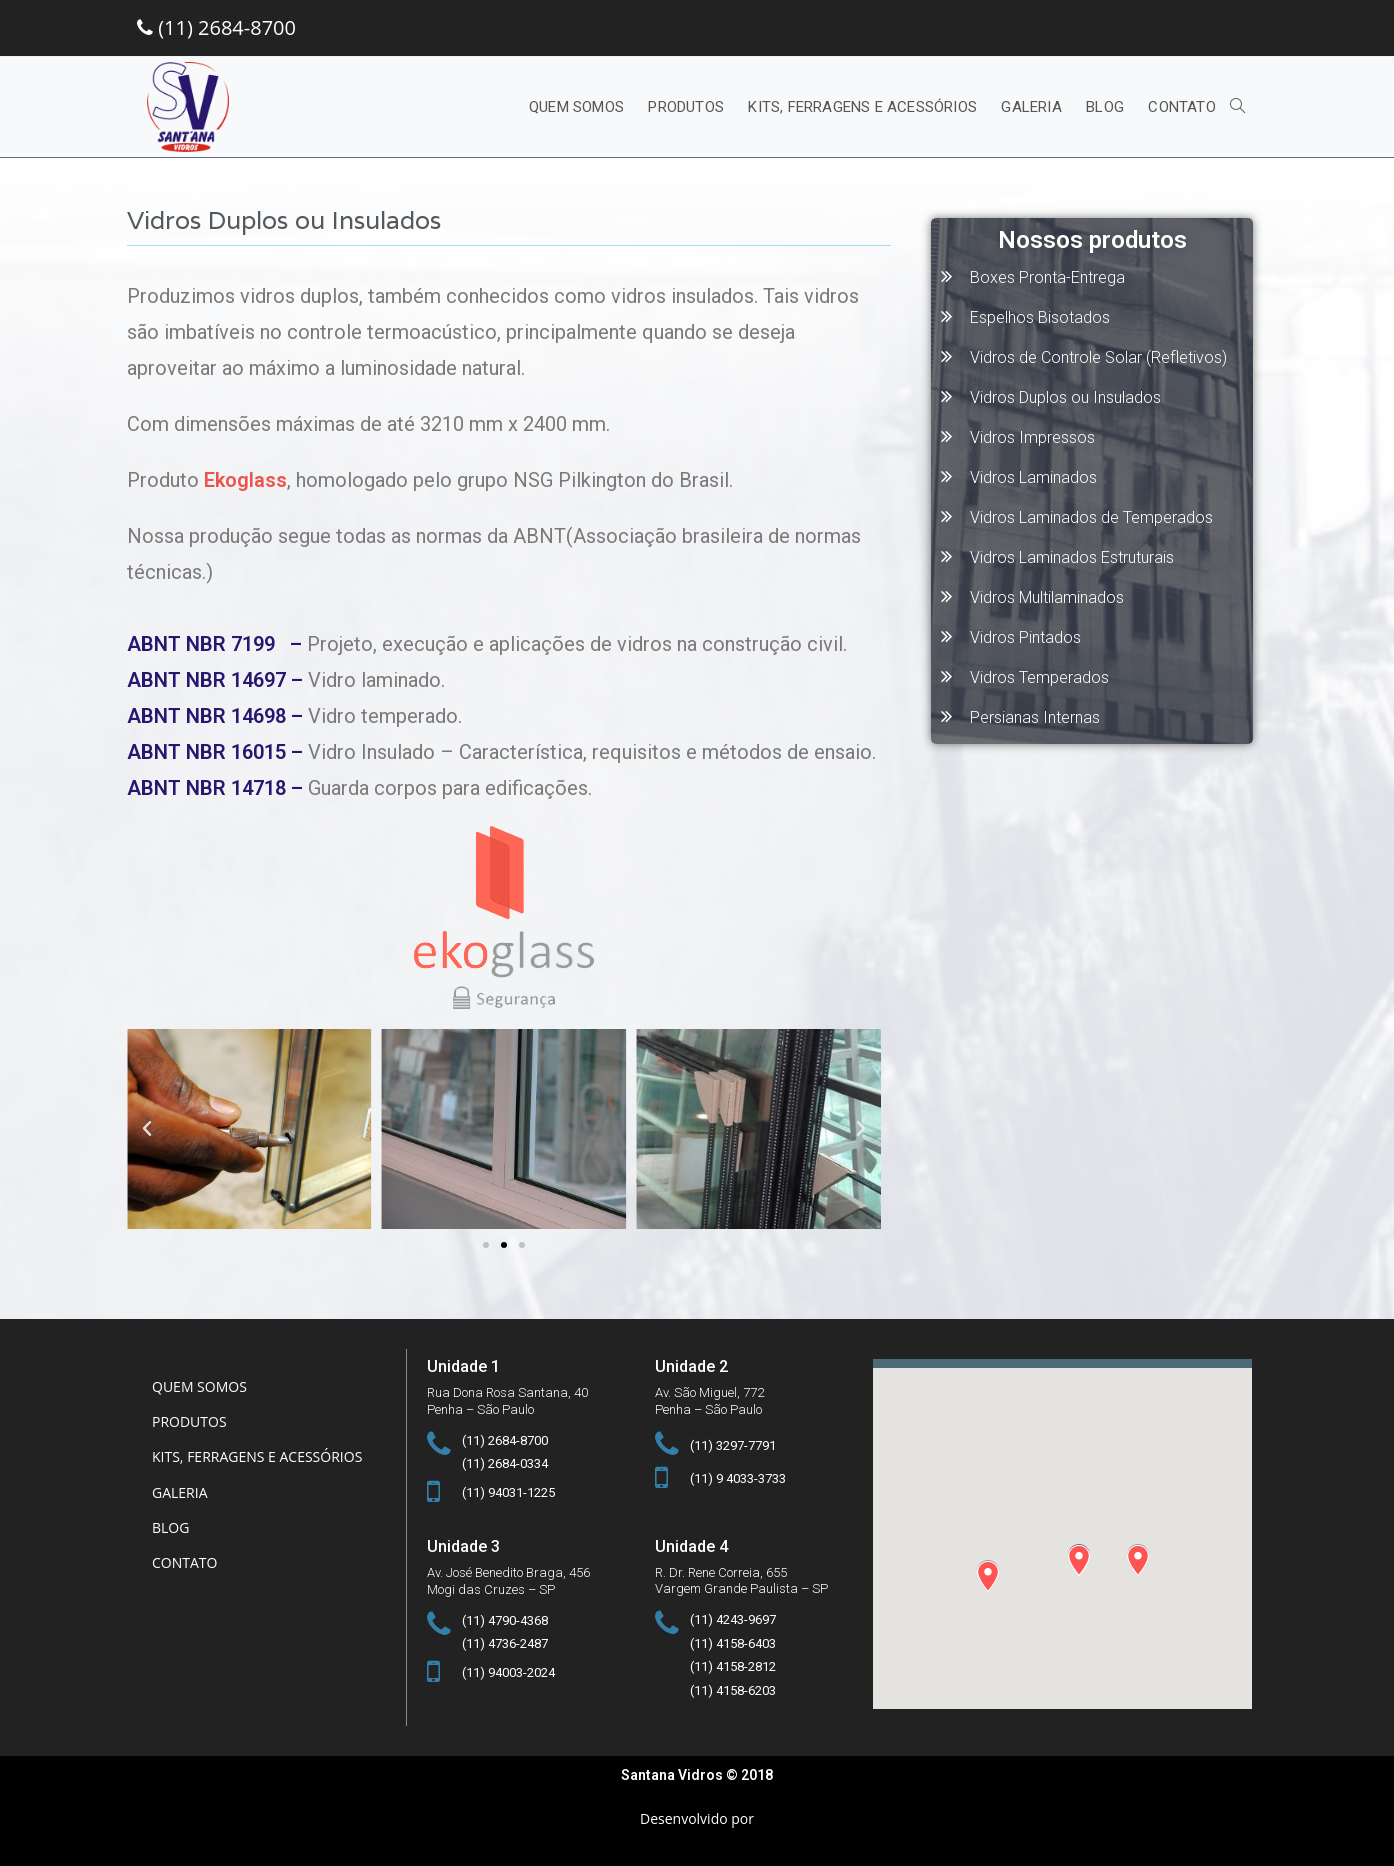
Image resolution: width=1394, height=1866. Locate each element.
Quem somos (199, 1386)
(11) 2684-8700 (216, 27)
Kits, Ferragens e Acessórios (257, 1456)
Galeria (180, 1492)
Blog (170, 1527)
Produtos (189, 1421)
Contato (184, 1562)
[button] (486, 1245)
